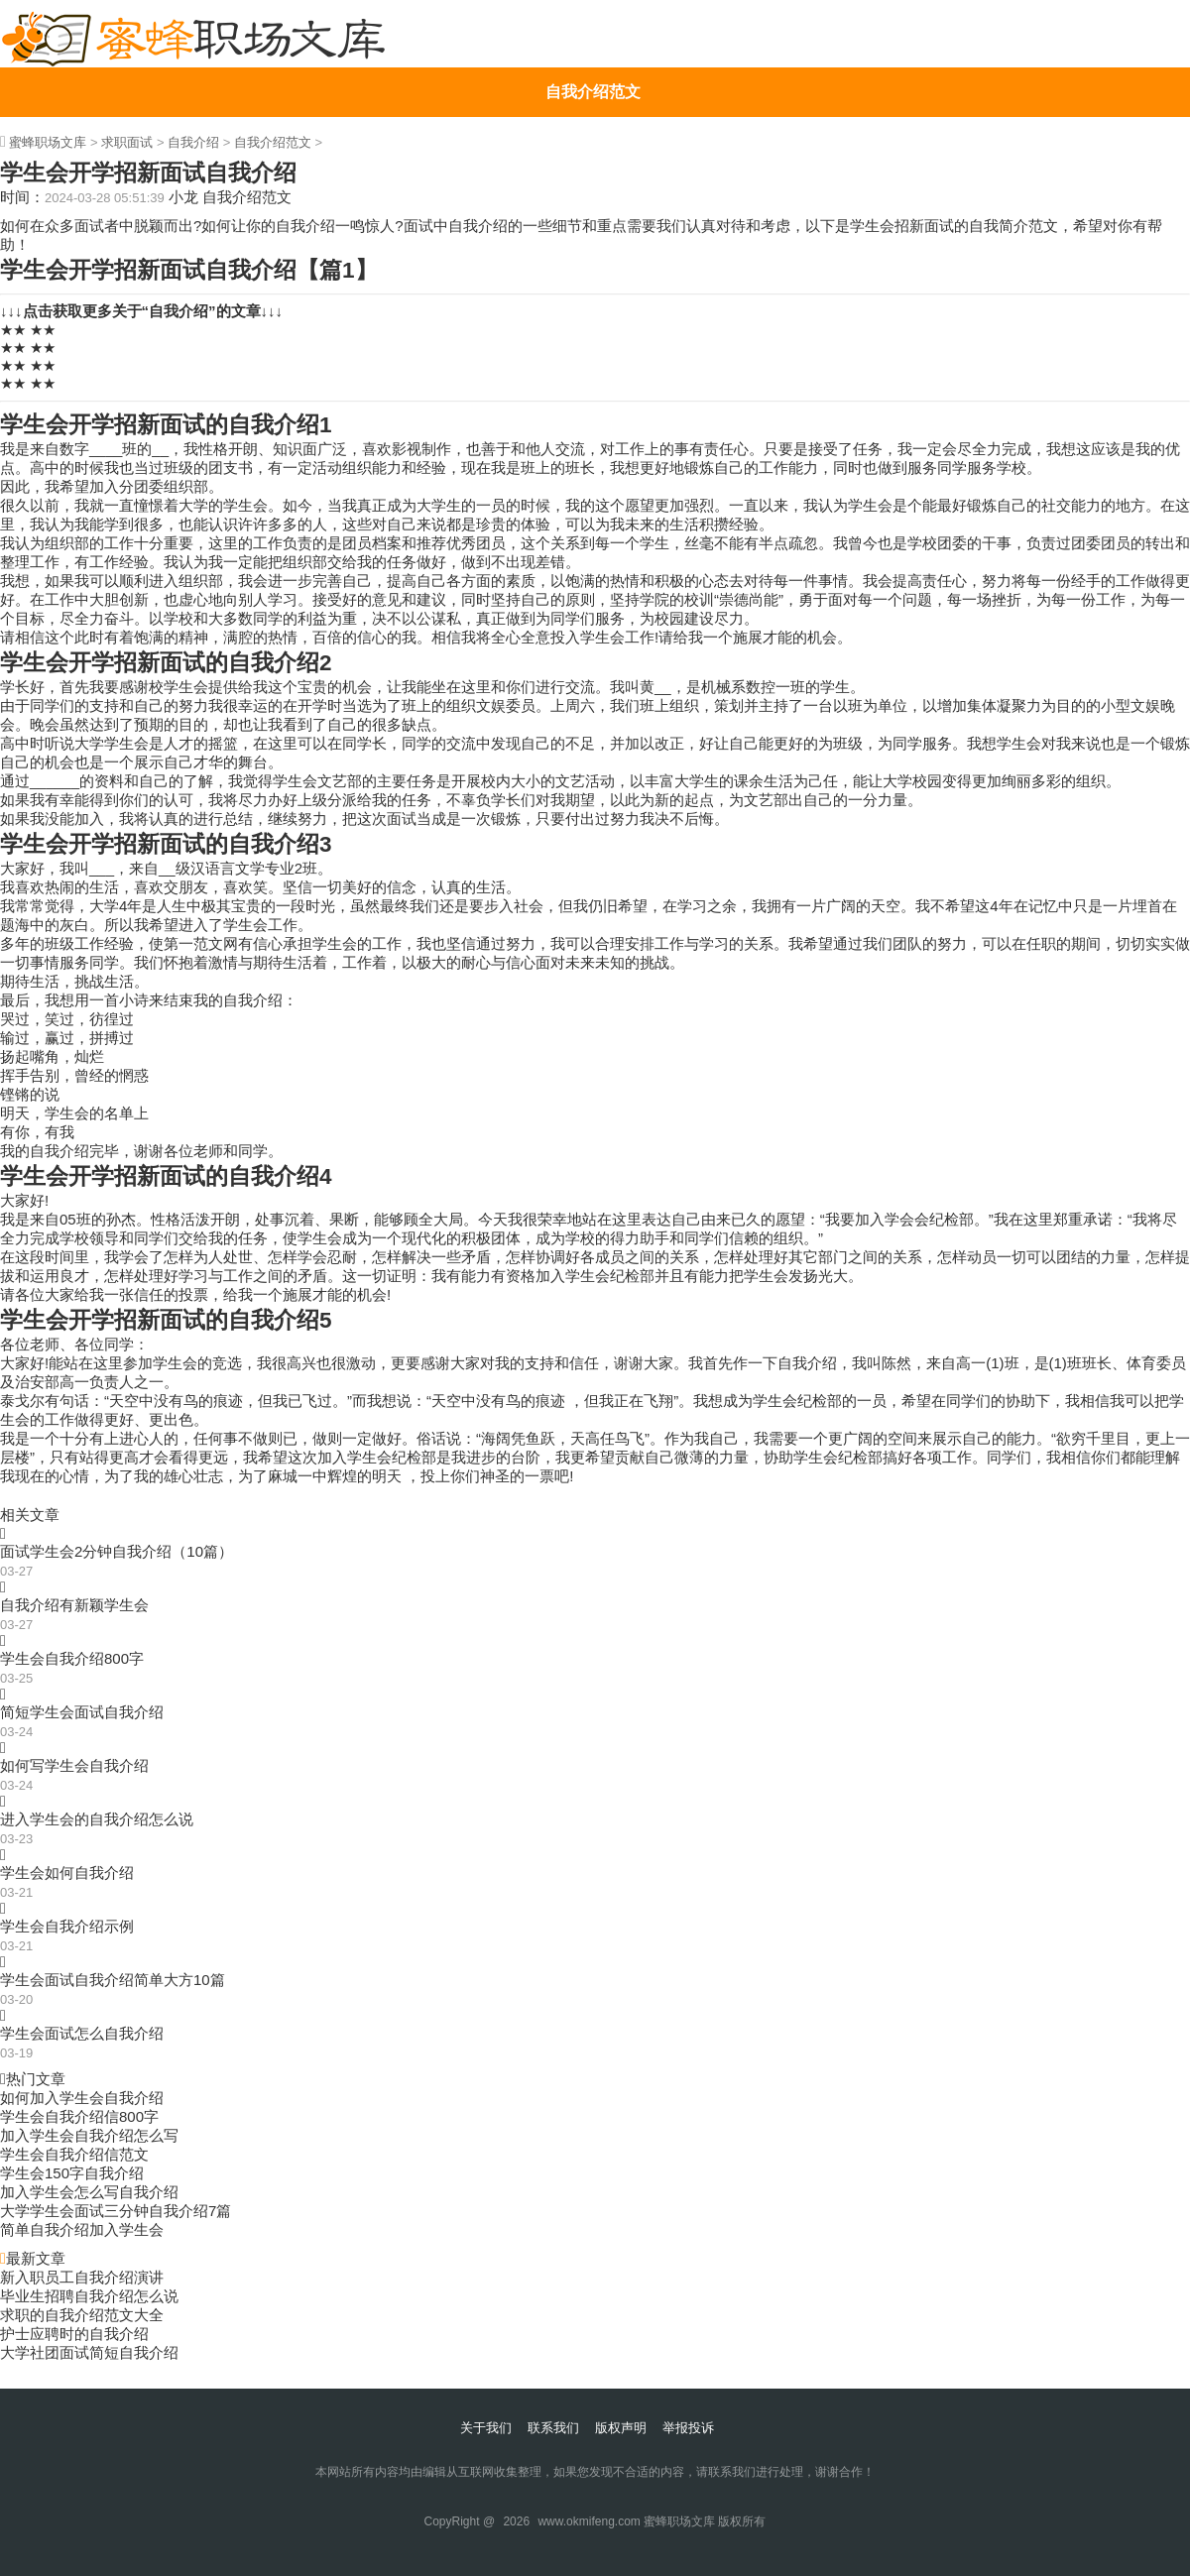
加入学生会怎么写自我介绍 (89, 2191)
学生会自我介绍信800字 (79, 2116)
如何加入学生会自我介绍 (82, 2097)
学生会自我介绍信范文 (74, 2154)
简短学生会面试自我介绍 (82, 1711)
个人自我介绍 (593, 141)
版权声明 (621, 2427)
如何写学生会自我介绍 (74, 1765)
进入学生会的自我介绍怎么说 (96, 1819)
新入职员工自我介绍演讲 (82, 2277)
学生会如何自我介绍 (67, 1872)
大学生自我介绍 (593, 240)
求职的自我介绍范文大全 (82, 2314)
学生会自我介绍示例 (67, 1926)
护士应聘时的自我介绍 (74, 2333)
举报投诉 (688, 2427)
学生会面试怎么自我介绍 (82, 2033)
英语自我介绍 (593, 290)
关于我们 (486, 2427)
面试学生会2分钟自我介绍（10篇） (116, 1551)
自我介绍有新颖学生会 (74, 1604)
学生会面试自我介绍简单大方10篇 (112, 1979)
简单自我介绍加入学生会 (82, 2229)
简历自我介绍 (593, 190)
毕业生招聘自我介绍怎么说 (89, 2295)
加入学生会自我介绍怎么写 (89, 2135)
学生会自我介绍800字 (72, 1658)
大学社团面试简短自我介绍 (89, 2352)
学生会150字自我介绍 (72, 2173)
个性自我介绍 (593, 339)
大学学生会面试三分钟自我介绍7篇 (115, 2210)
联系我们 (553, 2427)
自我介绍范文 (593, 91)
